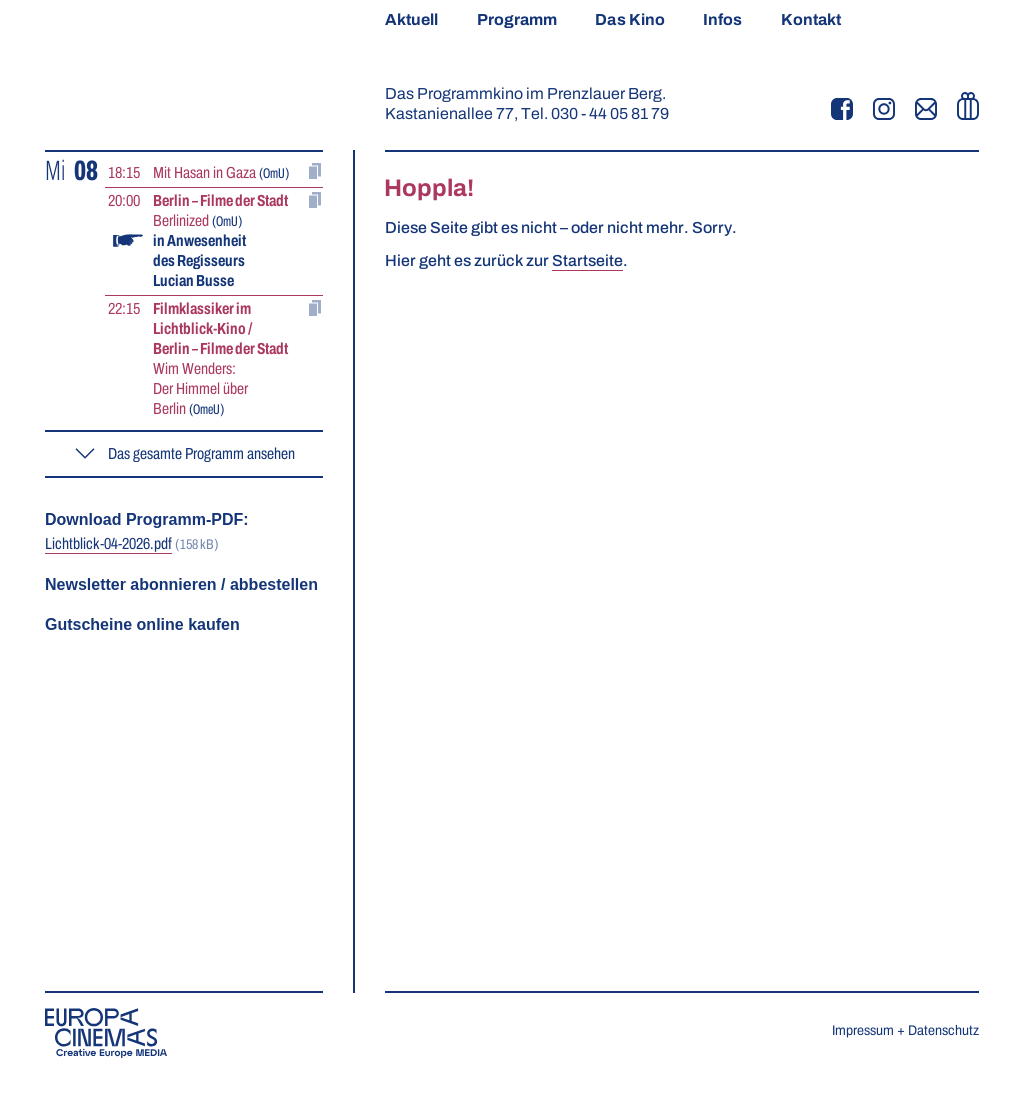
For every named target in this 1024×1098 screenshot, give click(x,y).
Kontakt (811, 20)
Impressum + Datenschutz (905, 1031)
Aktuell (412, 20)
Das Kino (630, 20)
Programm (517, 20)
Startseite (587, 261)
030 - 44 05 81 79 (610, 114)
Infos (722, 20)
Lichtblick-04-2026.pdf (108, 544)
